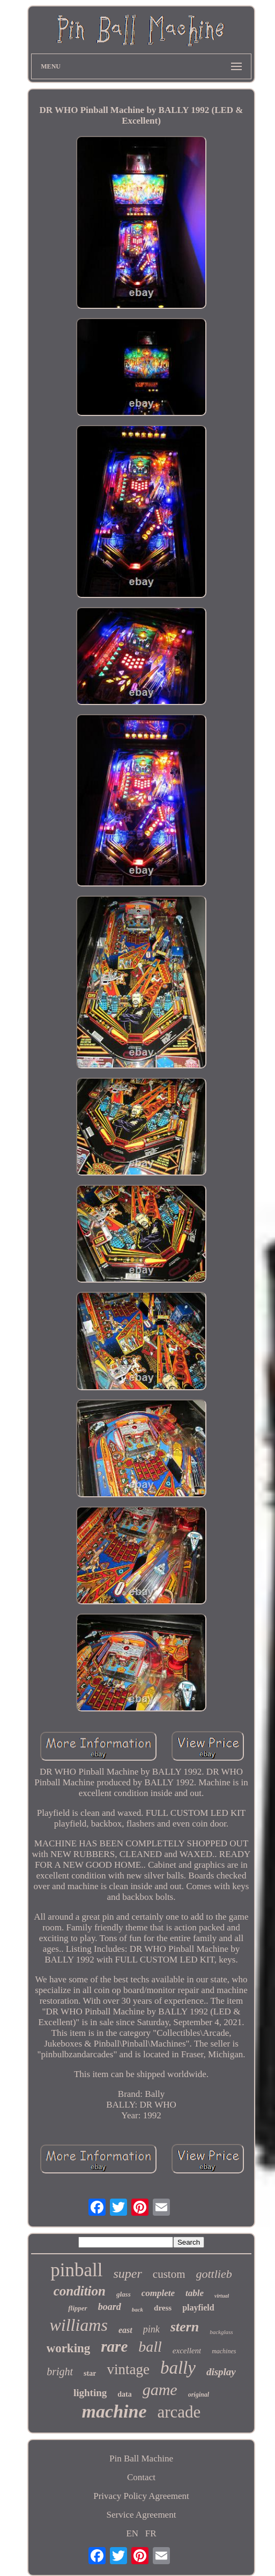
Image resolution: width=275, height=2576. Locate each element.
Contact (141, 2477)
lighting (90, 2392)
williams (78, 2325)
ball (150, 2346)
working (69, 2348)
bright (60, 2371)
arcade (179, 2412)
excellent (187, 2350)
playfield (198, 2307)
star (90, 2373)
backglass (221, 2332)
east (125, 2330)
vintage (128, 2369)
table (194, 2293)
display (221, 2371)
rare (114, 2346)
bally (178, 2367)
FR (151, 2533)
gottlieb (214, 2273)
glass (123, 2294)
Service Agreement (141, 2515)
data (124, 2394)
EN (132, 2533)
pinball (76, 2270)
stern (184, 2327)
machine (114, 2411)
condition (80, 2291)
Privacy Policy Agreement (141, 2496)
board (109, 2306)
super (127, 2273)
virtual (221, 2296)
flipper (77, 2308)
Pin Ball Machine (141, 2458)
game (160, 2389)
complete (158, 2293)
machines (224, 2351)
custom (169, 2274)
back (137, 2309)
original (198, 2394)
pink (151, 2329)
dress (163, 2308)
